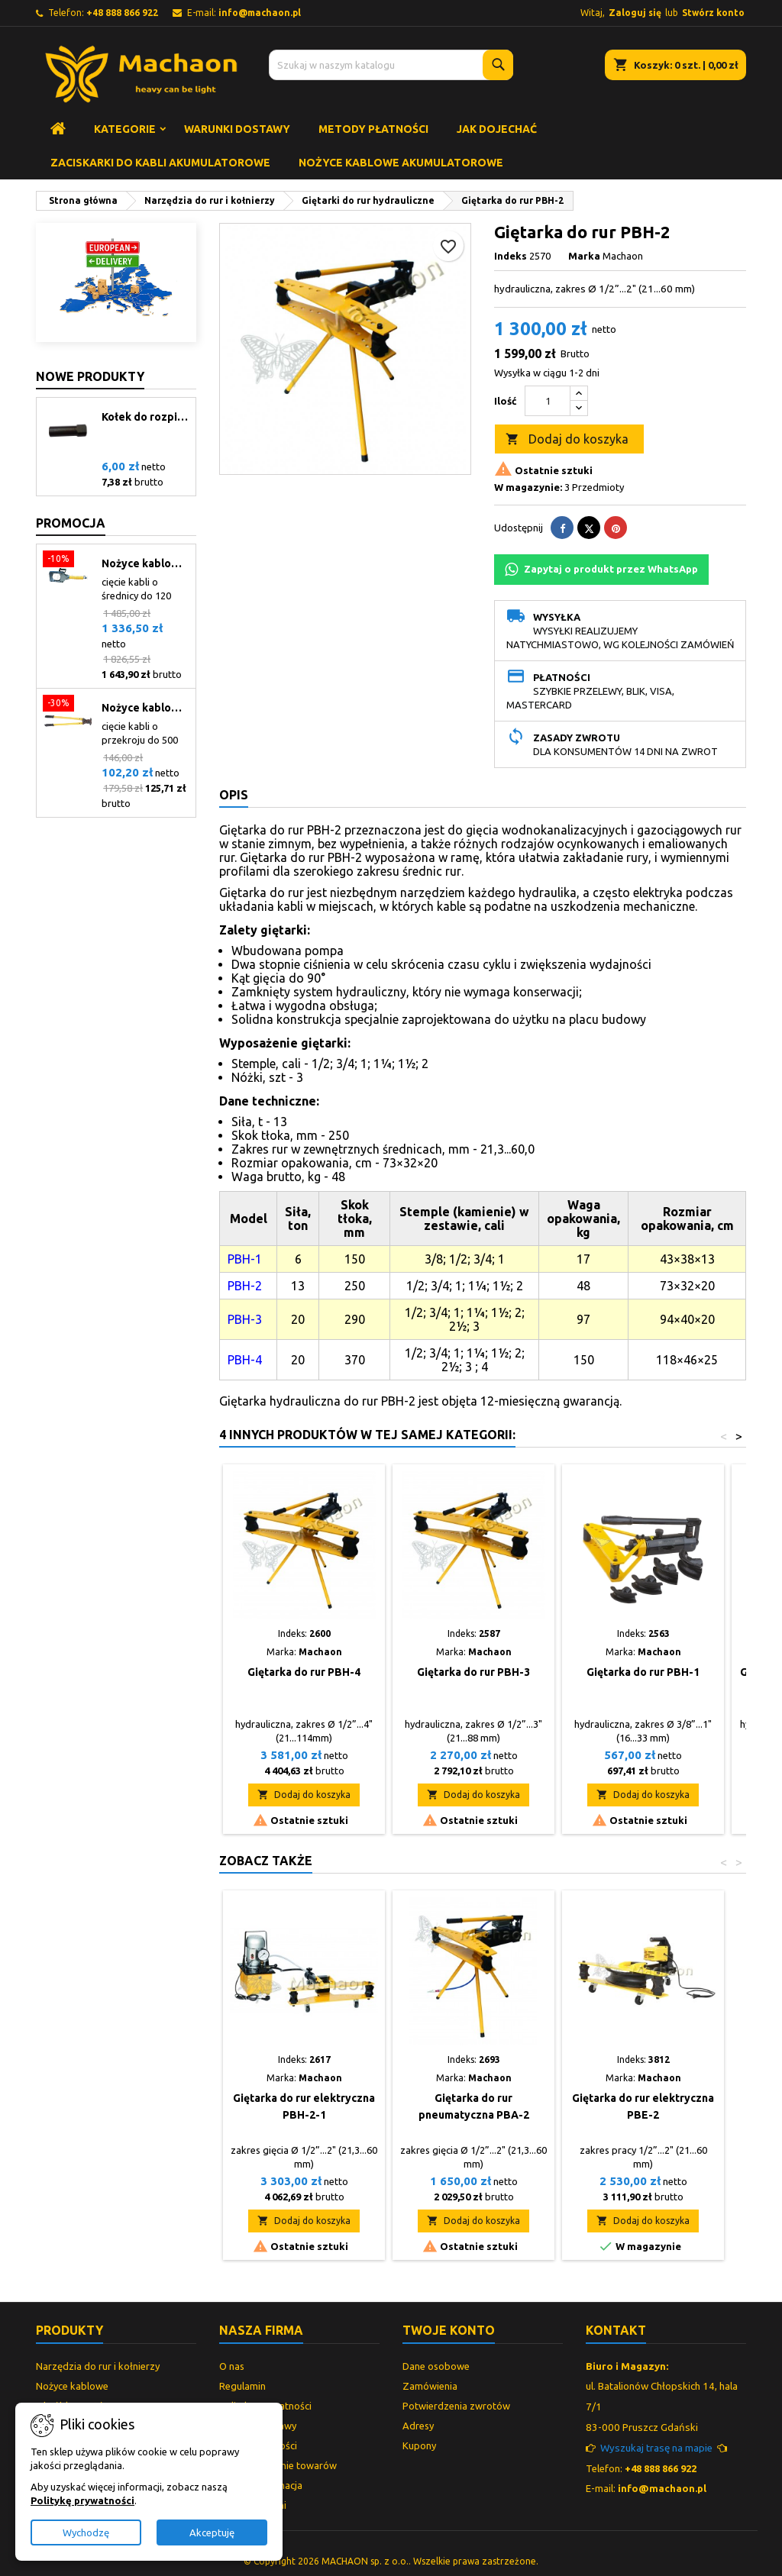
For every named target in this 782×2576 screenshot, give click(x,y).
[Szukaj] (391, 65)
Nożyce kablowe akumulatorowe (401, 163)
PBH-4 (245, 1360)
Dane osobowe (436, 2366)
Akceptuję (211, 2532)
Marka (584, 255)
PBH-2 (245, 1286)
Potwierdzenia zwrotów (456, 2405)
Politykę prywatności (82, 2500)
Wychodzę (86, 2532)
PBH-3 (245, 1319)
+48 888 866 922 (122, 13)
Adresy (418, 2425)
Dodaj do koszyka (567, 439)
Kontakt (616, 2330)
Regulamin (242, 2386)
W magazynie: (528, 487)
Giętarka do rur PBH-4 (303, 1672)
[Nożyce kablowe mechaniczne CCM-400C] (68, 705)
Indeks (510, 255)
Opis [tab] (233, 795)
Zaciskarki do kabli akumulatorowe (160, 163)
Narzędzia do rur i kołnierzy (98, 2366)
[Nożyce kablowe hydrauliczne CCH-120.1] (68, 560)
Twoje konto (448, 2330)
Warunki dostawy (237, 129)
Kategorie (125, 129)
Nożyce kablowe (72, 2386)
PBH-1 (245, 1259)
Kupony (419, 2445)
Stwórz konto (713, 13)
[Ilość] (547, 401)
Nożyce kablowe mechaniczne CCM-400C (145, 708)
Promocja (70, 523)
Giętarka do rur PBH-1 (643, 1672)
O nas (231, 2366)
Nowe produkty (90, 376)
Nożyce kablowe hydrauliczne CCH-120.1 (145, 563)
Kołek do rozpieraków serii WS (145, 417)
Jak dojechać (497, 129)
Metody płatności (373, 129)
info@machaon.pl (259, 13)
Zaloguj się (635, 13)
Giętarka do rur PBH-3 (473, 1672)
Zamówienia (429, 2386)
